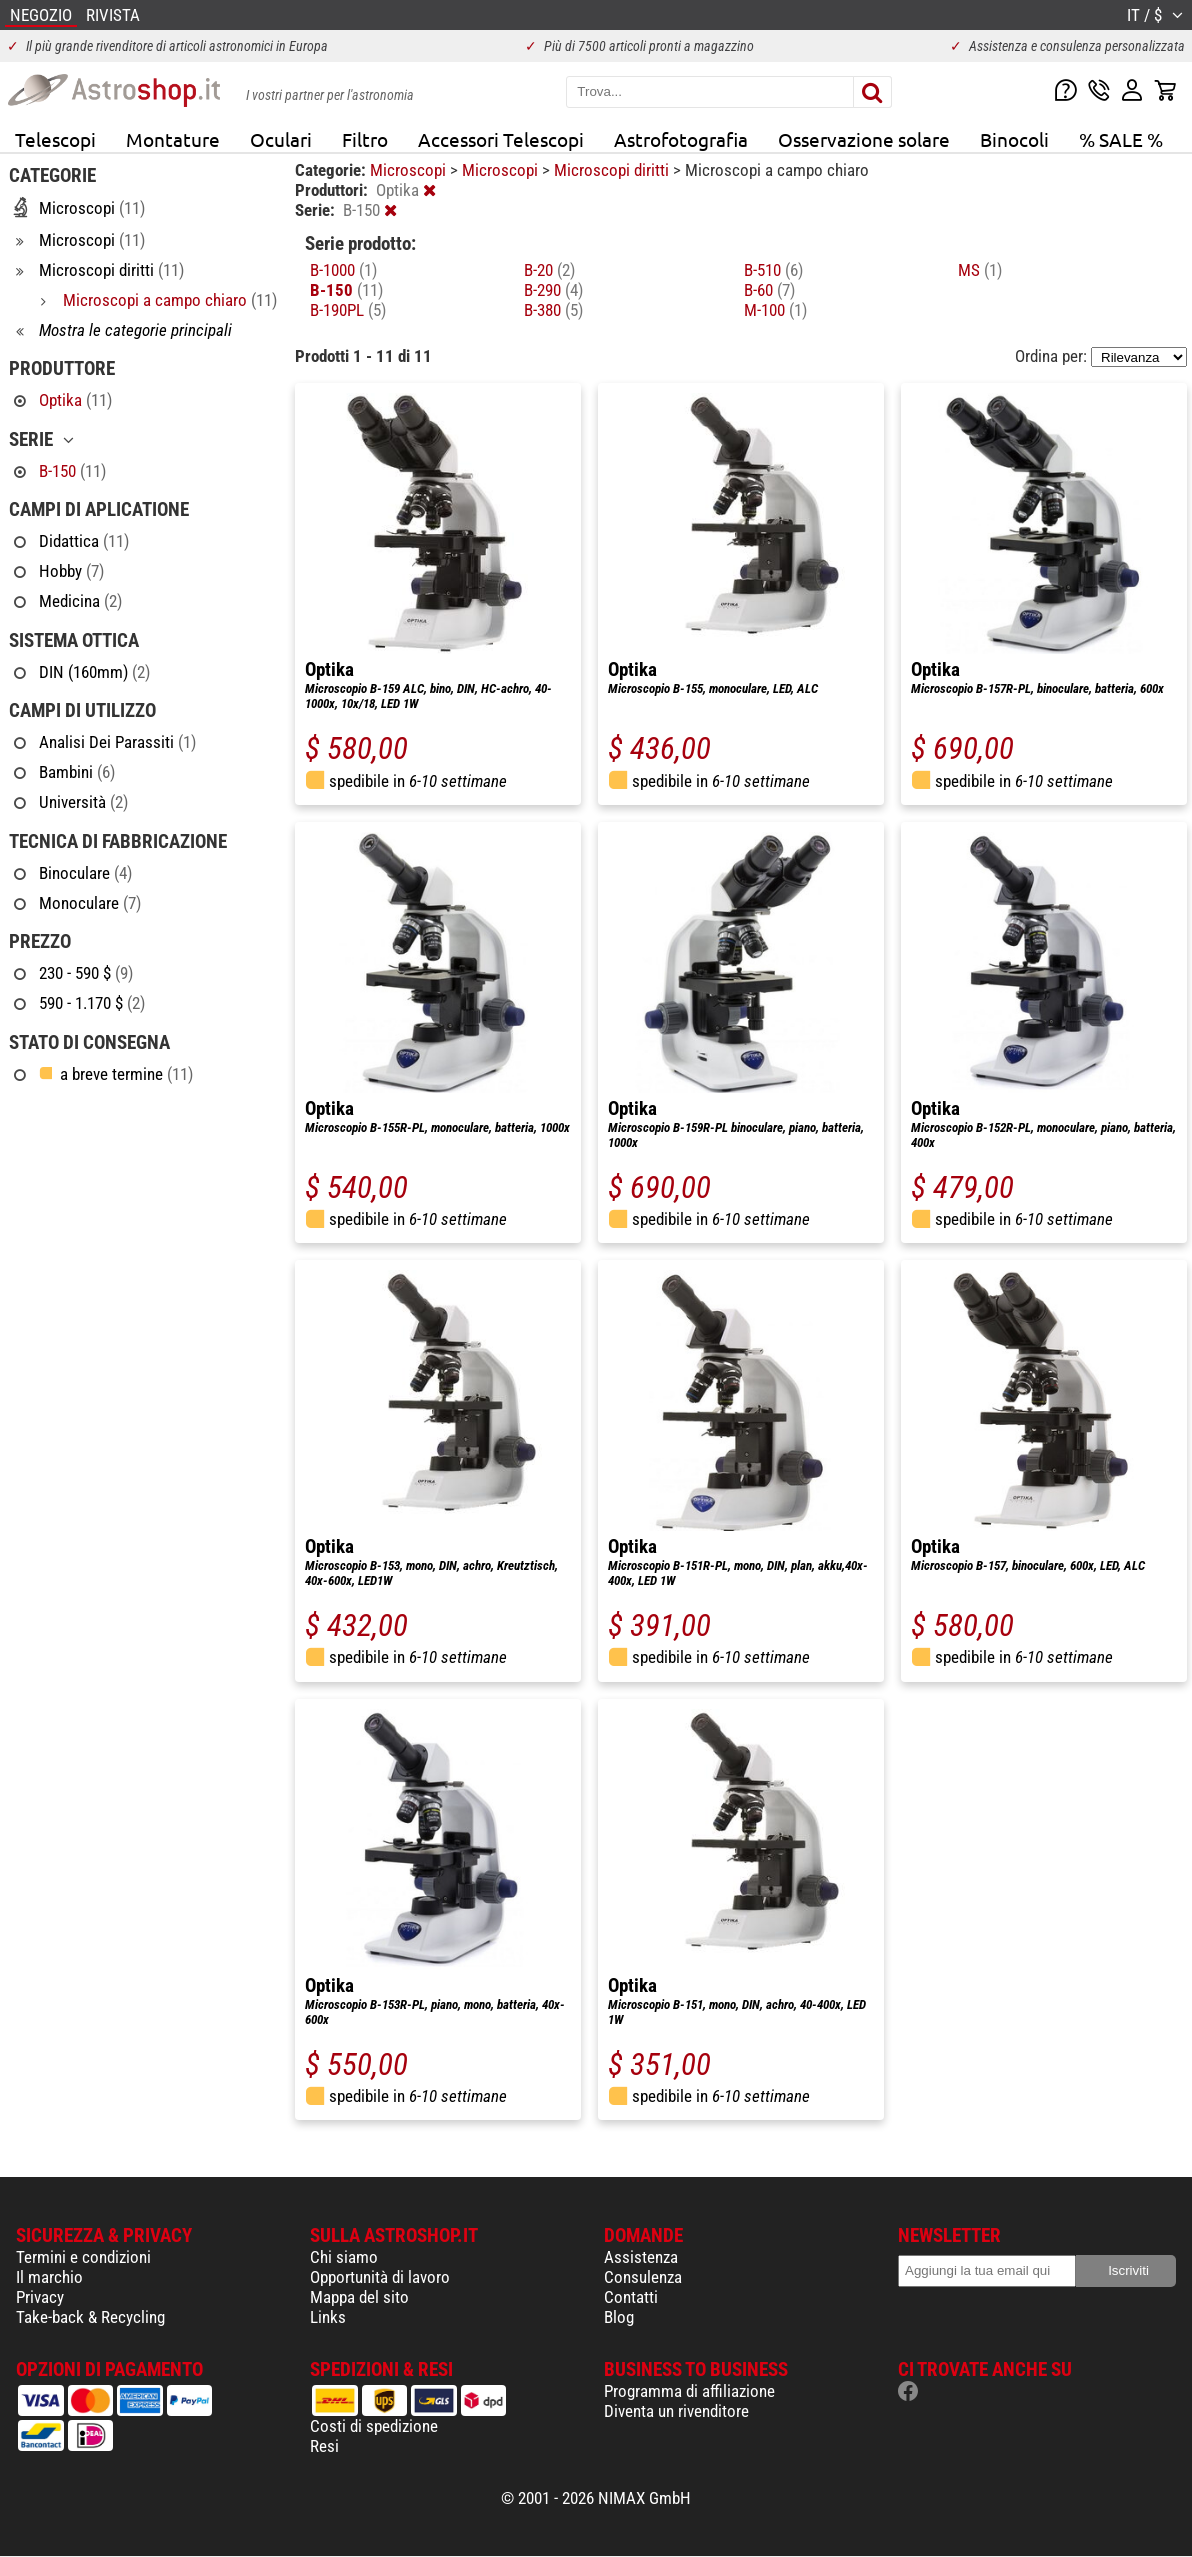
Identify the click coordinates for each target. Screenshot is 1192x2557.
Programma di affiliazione (689, 2391)
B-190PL (348, 310)
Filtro (365, 139)
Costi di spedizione (374, 2426)
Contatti (631, 2297)
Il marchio (49, 2277)
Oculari (281, 139)
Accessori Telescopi (501, 139)
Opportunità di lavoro (380, 2277)
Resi (324, 2446)
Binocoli (1014, 139)
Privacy (40, 2297)
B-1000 (343, 270)
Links (328, 2317)
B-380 (553, 310)
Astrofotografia (681, 139)
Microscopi (410, 170)
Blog (619, 2317)
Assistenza (641, 2257)
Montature (173, 139)
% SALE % (1121, 139)
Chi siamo (344, 2257)
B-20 (549, 270)
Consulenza (643, 2277)
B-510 (773, 270)
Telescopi (55, 139)
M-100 (775, 310)
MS (980, 270)
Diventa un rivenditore (676, 2411)
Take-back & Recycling (90, 2317)
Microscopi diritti (613, 170)
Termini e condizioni (83, 2257)
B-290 (553, 290)
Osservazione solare (864, 139)
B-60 (769, 290)
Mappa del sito (359, 2297)
